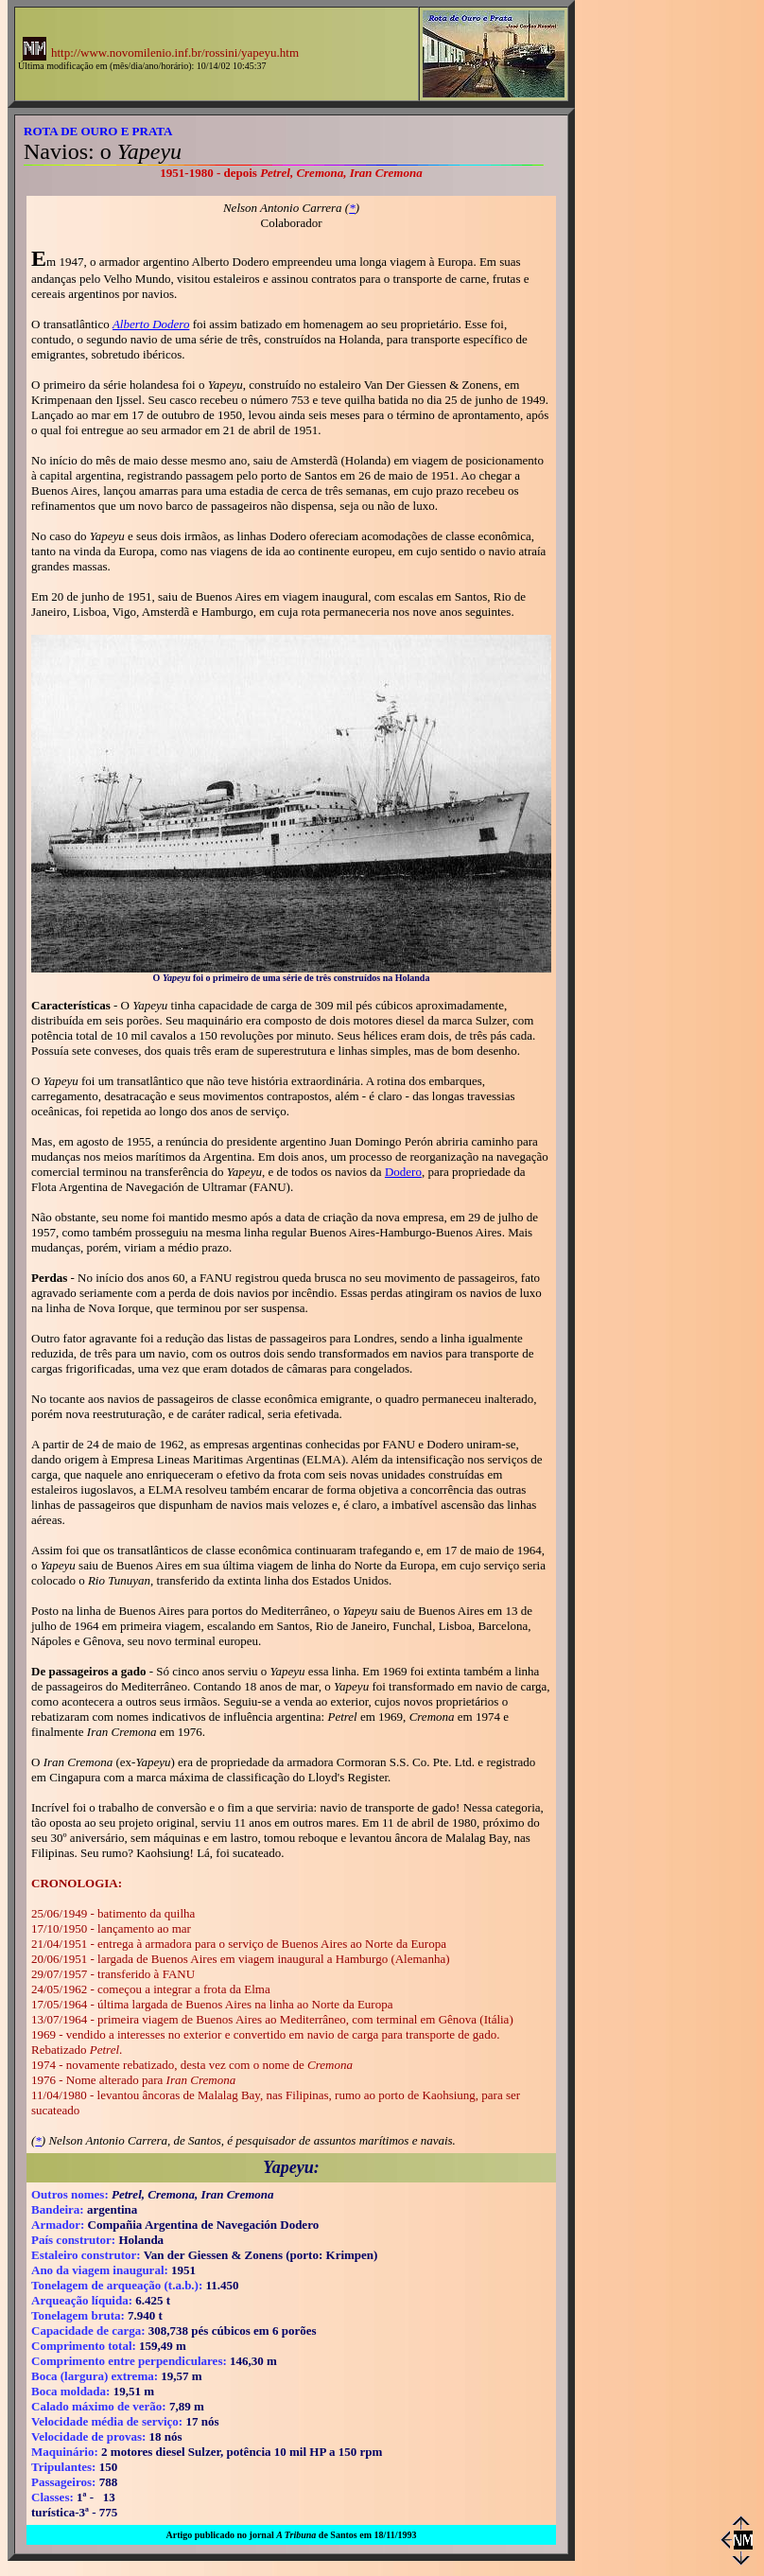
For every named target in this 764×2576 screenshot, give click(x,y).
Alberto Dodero (151, 324)
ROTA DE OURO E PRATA (98, 131)
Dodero (403, 1172)
